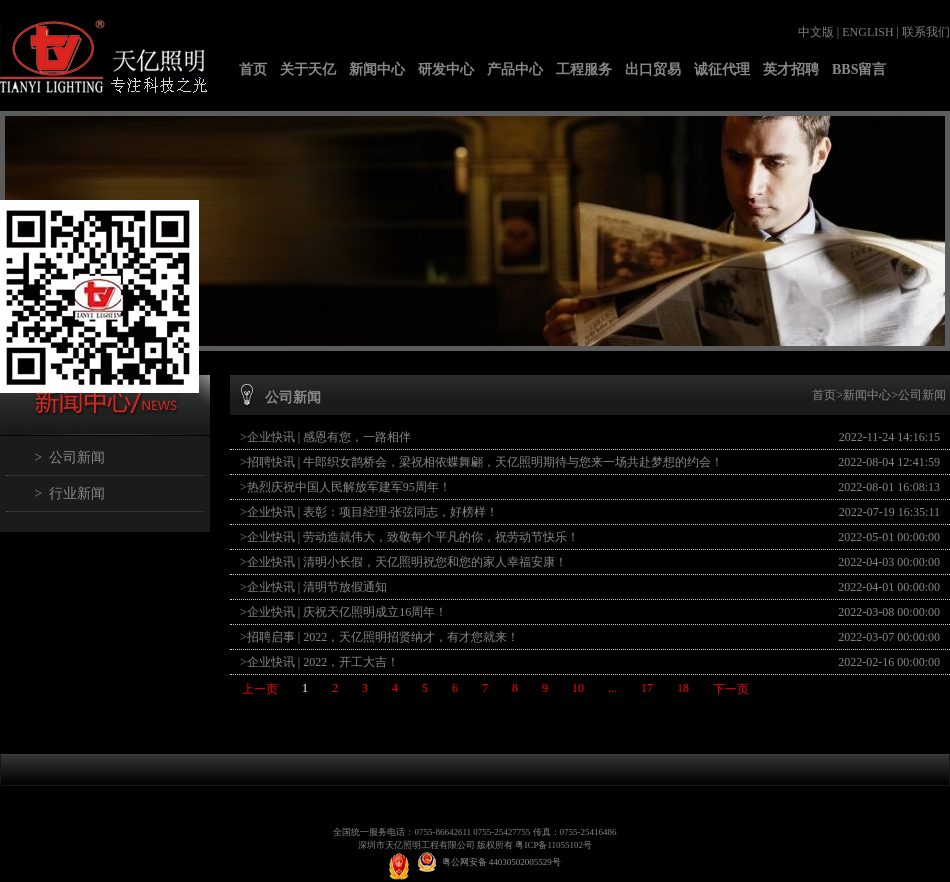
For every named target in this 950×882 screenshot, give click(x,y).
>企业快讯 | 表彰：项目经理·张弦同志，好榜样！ (369, 512)
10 (578, 688)
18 (683, 688)
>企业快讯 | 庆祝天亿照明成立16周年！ (343, 612)
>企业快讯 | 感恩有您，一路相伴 (325, 437)
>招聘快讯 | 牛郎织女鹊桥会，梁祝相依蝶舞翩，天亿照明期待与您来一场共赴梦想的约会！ (481, 462)
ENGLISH (867, 32)
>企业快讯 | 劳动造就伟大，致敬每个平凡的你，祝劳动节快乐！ (409, 537)
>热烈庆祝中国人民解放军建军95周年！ (345, 487)
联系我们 (926, 32)
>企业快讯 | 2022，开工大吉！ (319, 662)
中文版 (816, 32)
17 (647, 688)
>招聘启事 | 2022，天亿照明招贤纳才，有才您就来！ (379, 637)
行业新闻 (77, 493)
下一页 (731, 689)
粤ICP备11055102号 (553, 845)
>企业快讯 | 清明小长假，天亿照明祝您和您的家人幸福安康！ (403, 562)
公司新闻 (77, 457)
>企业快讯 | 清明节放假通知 (313, 587)
